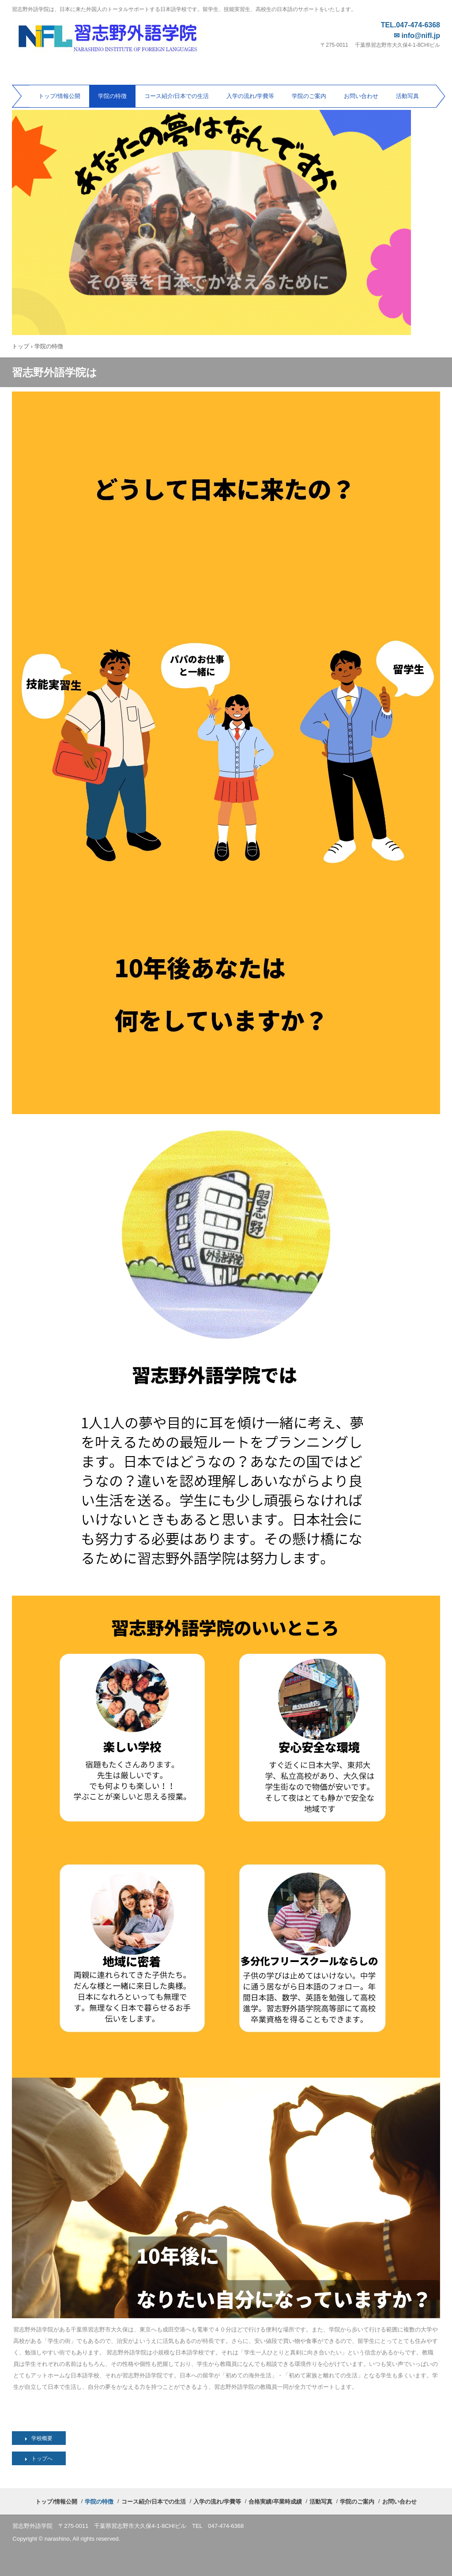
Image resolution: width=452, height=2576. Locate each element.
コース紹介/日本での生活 (176, 96)
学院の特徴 (112, 96)
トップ (20, 346)
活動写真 (407, 96)
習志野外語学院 (116, 35)
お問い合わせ (361, 96)
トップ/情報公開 (59, 96)
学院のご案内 (309, 96)
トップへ (42, 2458)
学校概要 (42, 2438)
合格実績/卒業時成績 (275, 2501)
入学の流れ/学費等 (250, 96)
